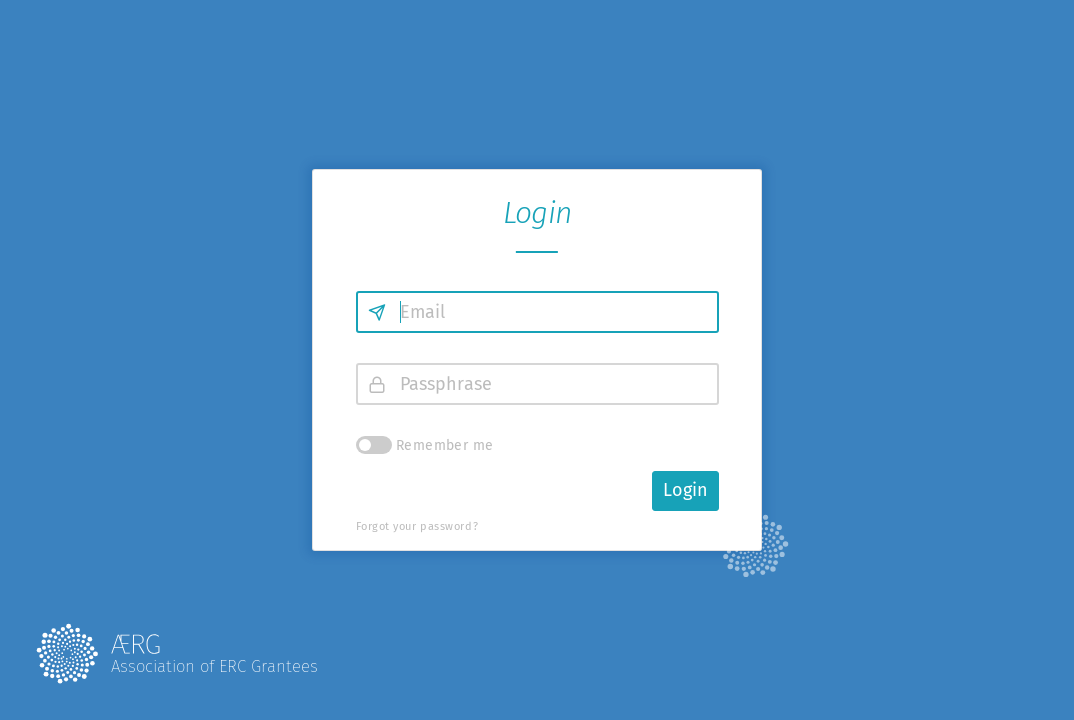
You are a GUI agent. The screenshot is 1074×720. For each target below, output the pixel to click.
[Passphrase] (537, 384)
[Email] (537, 312)
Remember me (445, 445)
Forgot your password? (417, 526)
